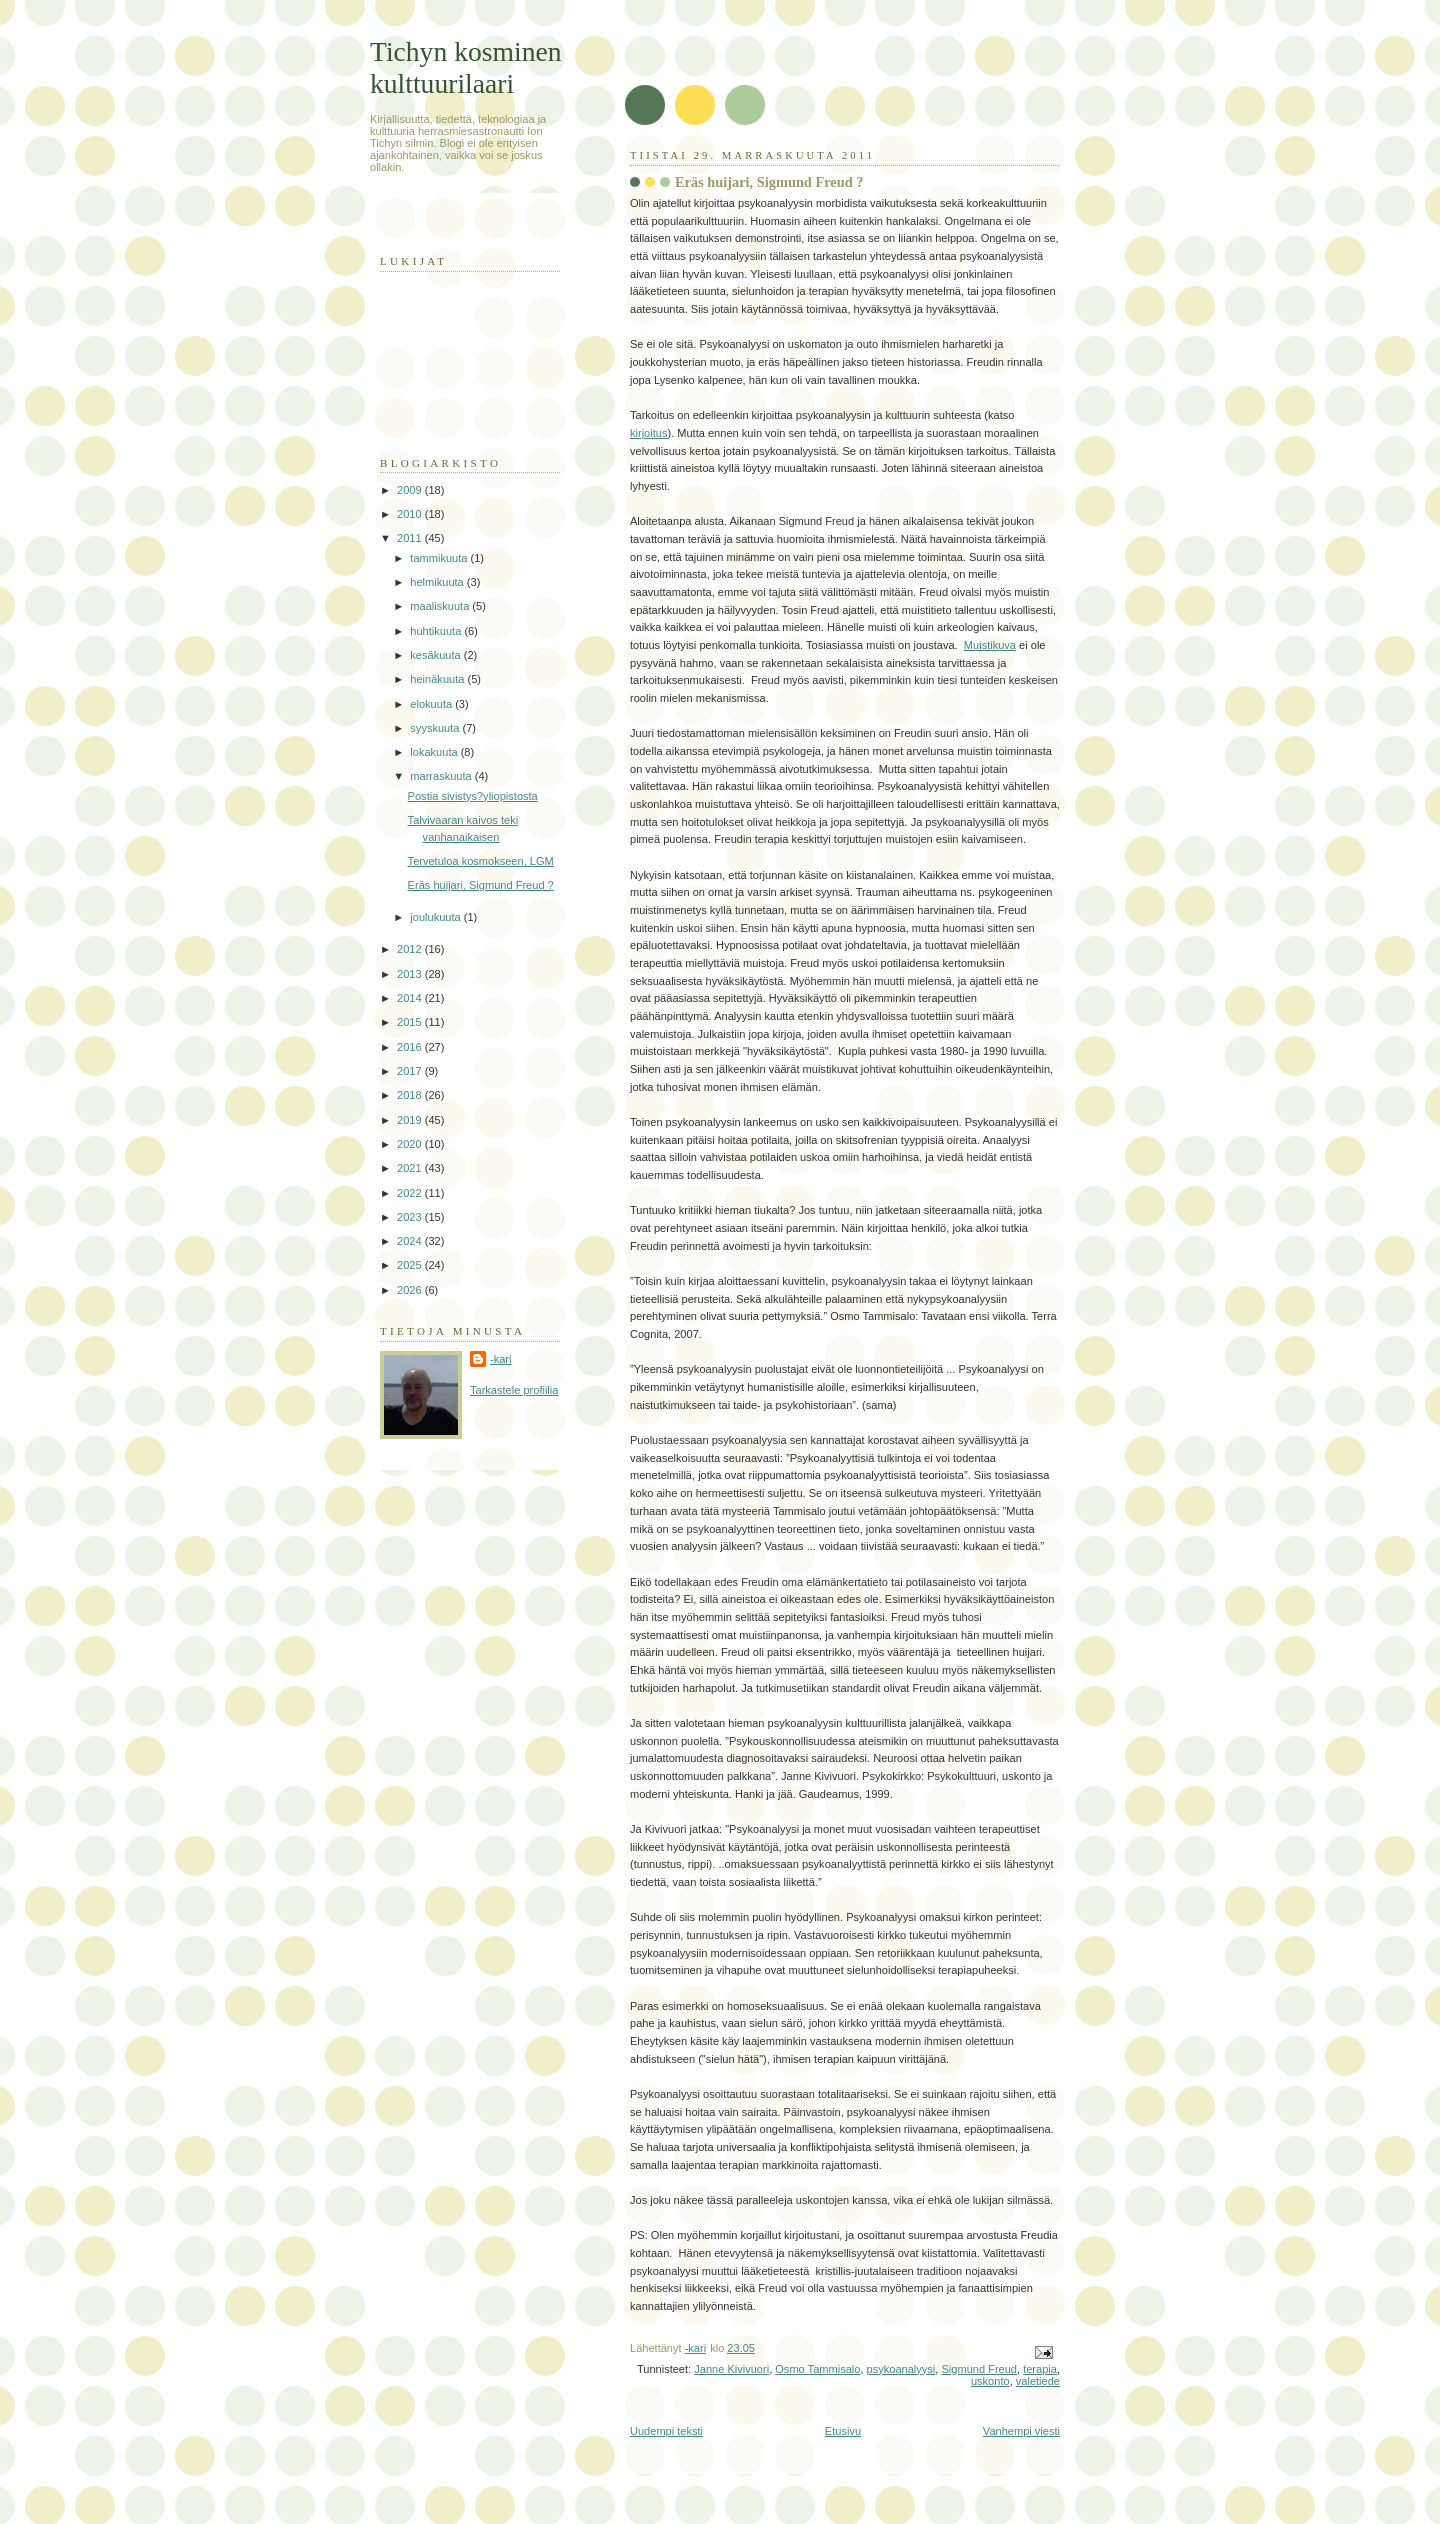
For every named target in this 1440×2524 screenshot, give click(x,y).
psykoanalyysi (901, 2369)
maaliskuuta (441, 606)
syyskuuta (436, 728)
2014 (411, 998)
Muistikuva (990, 645)
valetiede (1038, 2381)
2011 (411, 538)
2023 (411, 1217)
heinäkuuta (438, 679)
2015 (411, 1022)
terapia (1040, 2369)
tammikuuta (440, 558)
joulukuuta (436, 917)
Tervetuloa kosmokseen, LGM (481, 861)
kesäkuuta (436, 655)
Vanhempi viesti (1021, 2431)
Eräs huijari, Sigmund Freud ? (481, 885)
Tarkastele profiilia (514, 1390)
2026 (411, 1290)
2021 (411, 1168)
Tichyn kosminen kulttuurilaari (466, 67)
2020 (411, 1144)
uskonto (990, 2381)
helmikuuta (438, 582)
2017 (411, 1071)
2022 (411, 1193)
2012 (411, 949)
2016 (411, 1047)
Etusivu (843, 2431)
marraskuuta (442, 776)
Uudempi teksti (666, 2431)
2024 (411, 1241)
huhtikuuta (437, 631)
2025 (411, 1265)
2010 (411, 514)
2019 (411, 1120)
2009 (411, 490)
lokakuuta (435, 752)
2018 (411, 1095)
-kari (500, 1359)
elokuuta (432, 704)
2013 (411, 974)
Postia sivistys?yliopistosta (473, 796)
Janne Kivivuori (731, 2369)
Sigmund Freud (979, 2369)
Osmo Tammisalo (817, 2369)
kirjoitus (648, 433)
